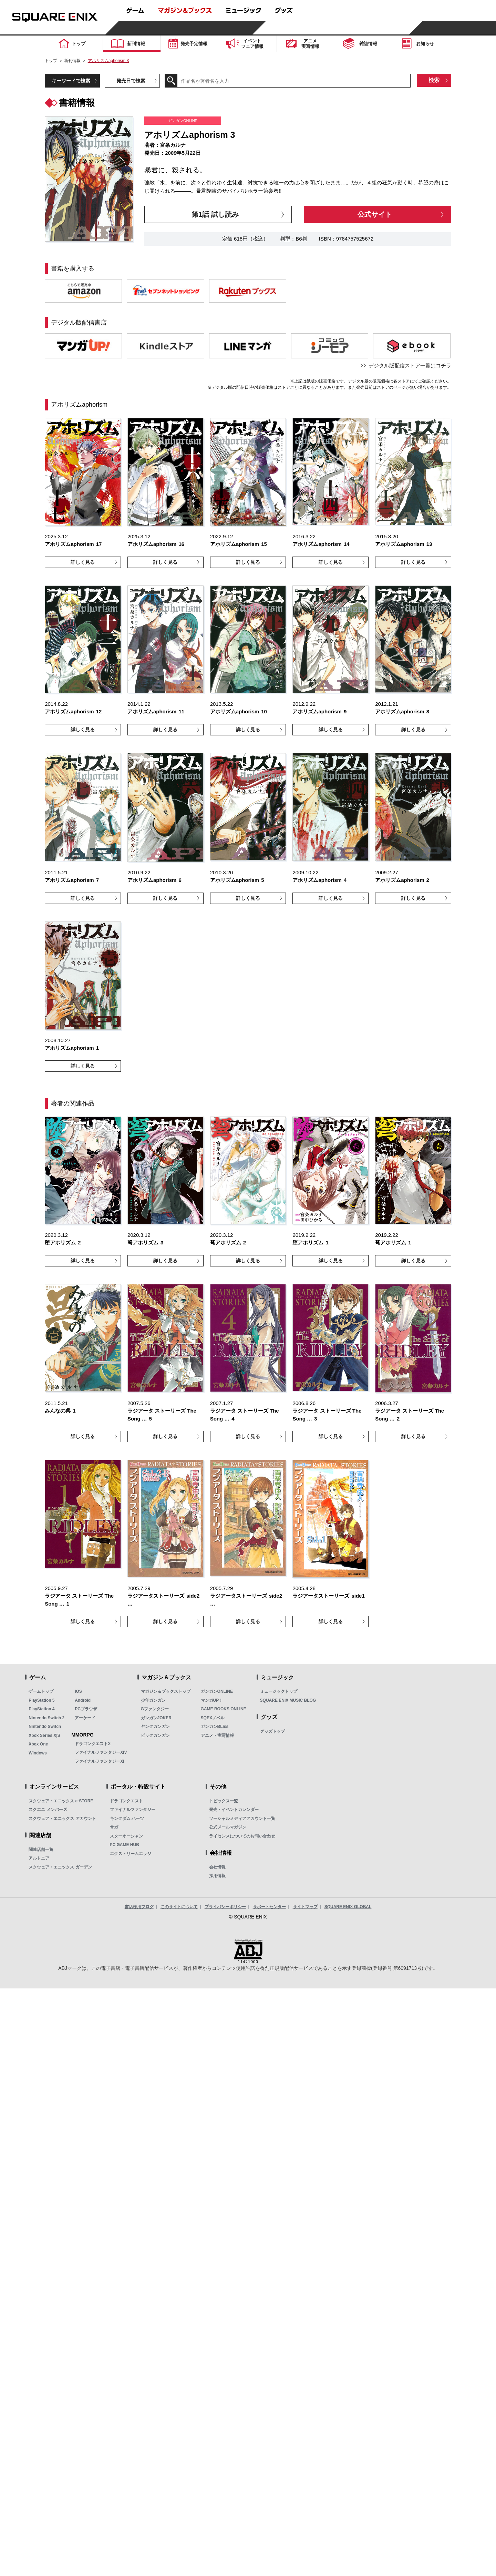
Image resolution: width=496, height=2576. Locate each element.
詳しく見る (83, 562)
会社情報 (217, 1867)
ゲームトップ (41, 1691)
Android (83, 1700)
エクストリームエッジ (130, 1853)
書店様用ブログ (139, 1906)
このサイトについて (179, 1906)
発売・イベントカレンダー (234, 1809)
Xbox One (38, 1744)
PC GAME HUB (124, 1844)
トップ (51, 60)
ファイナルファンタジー (132, 1809)
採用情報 (217, 1875)
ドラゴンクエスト (126, 1801)
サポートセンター (269, 1906)
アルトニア (39, 1858)
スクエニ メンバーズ (48, 1809)
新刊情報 (72, 60)
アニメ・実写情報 (217, 1735)
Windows (38, 1753)
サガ (114, 1827)
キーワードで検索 (71, 80)
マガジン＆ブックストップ (165, 1691)
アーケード (85, 1717)
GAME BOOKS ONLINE (223, 1709)
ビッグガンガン (155, 1735)
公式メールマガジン (227, 1827)
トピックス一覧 (223, 1801)
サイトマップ (305, 1906)
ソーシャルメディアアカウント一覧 (242, 1818)
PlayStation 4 (41, 1709)
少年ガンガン (153, 1700)
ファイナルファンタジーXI (99, 1761)
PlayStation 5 (41, 1700)
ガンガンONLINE (217, 1691)
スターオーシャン (126, 1836)
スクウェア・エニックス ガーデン (60, 1867)
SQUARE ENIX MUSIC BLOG (288, 1700)
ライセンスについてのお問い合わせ (242, 1836)
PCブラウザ (86, 1709)
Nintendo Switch (45, 1726)
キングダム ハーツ (127, 1818)
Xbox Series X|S (44, 1735)
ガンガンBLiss (215, 1726)
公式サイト (375, 214)
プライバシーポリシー (225, 1906)
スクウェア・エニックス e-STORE (61, 1801)
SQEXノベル (213, 1717)
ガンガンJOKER (156, 1717)
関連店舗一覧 (41, 1849)
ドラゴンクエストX (93, 1743)
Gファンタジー (155, 1709)
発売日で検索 (130, 80)
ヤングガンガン (155, 1726)
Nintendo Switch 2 (46, 1717)
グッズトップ (272, 1731)
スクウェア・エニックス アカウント (62, 1818)
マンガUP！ (212, 1700)
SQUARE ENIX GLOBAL (348, 1906)
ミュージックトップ (278, 1691)
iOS (78, 1691)
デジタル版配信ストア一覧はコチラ (410, 365)
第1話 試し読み (215, 214)
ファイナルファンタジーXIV (101, 1752)
